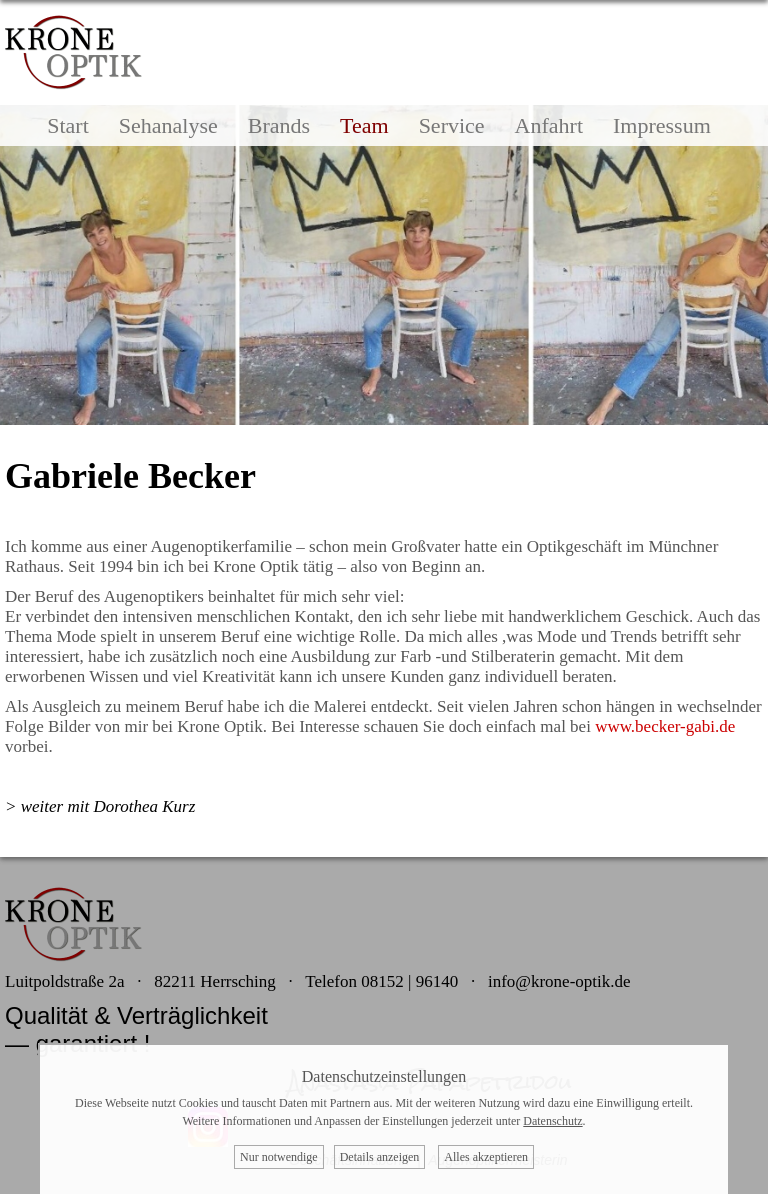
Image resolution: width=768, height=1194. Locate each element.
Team (364, 125)
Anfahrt (549, 125)
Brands (279, 125)
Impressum (662, 125)
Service (452, 125)
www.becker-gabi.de (665, 726)
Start (68, 125)
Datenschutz (552, 1121)
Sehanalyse (168, 125)
